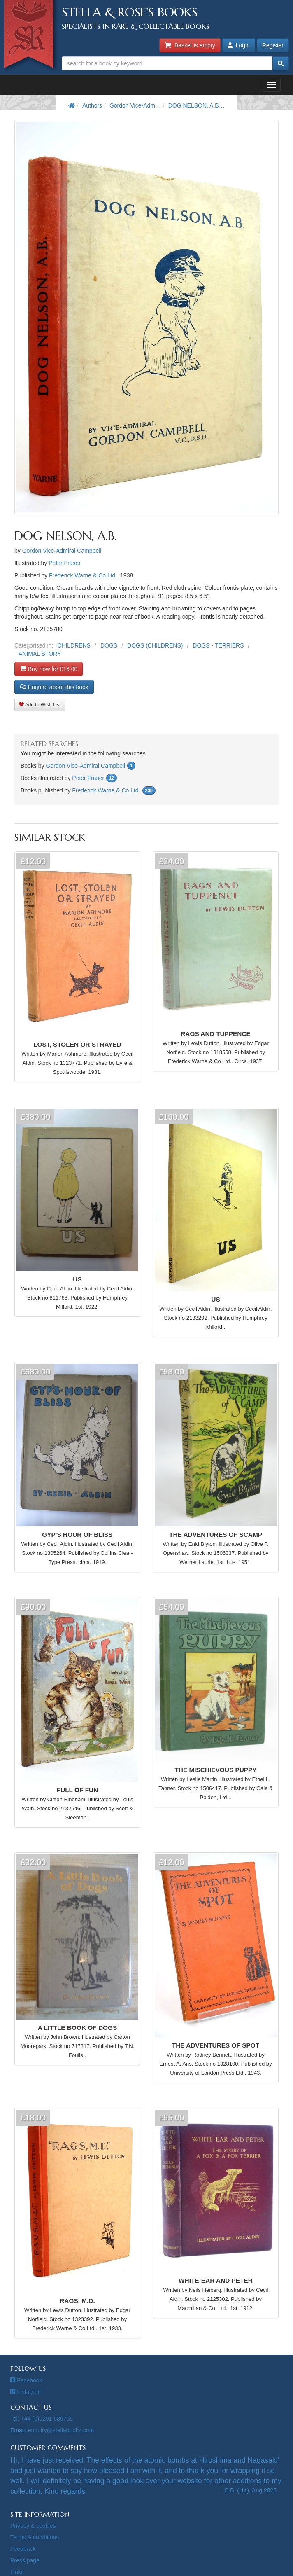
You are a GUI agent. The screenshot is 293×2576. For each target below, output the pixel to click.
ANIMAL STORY (40, 653)
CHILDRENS (74, 645)
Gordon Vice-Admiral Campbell (62, 550)
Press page (25, 2560)
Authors (92, 105)
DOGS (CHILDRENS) (155, 645)
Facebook (26, 2380)
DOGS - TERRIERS (218, 645)
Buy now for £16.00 (48, 669)
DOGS (108, 645)
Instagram (26, 2392)
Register (273, 45)
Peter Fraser (65, 563)
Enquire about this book (54, 687)
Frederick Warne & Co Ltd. (83, 575)
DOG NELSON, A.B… (196, 105)
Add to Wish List (39, 705)
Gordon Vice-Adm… (135, 105)
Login (239, 45)
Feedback (22, 2549)
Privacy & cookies (33, 2525)
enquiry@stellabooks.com (61, 2430)
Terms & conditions (34, 2537)
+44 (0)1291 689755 (47, 2418)
